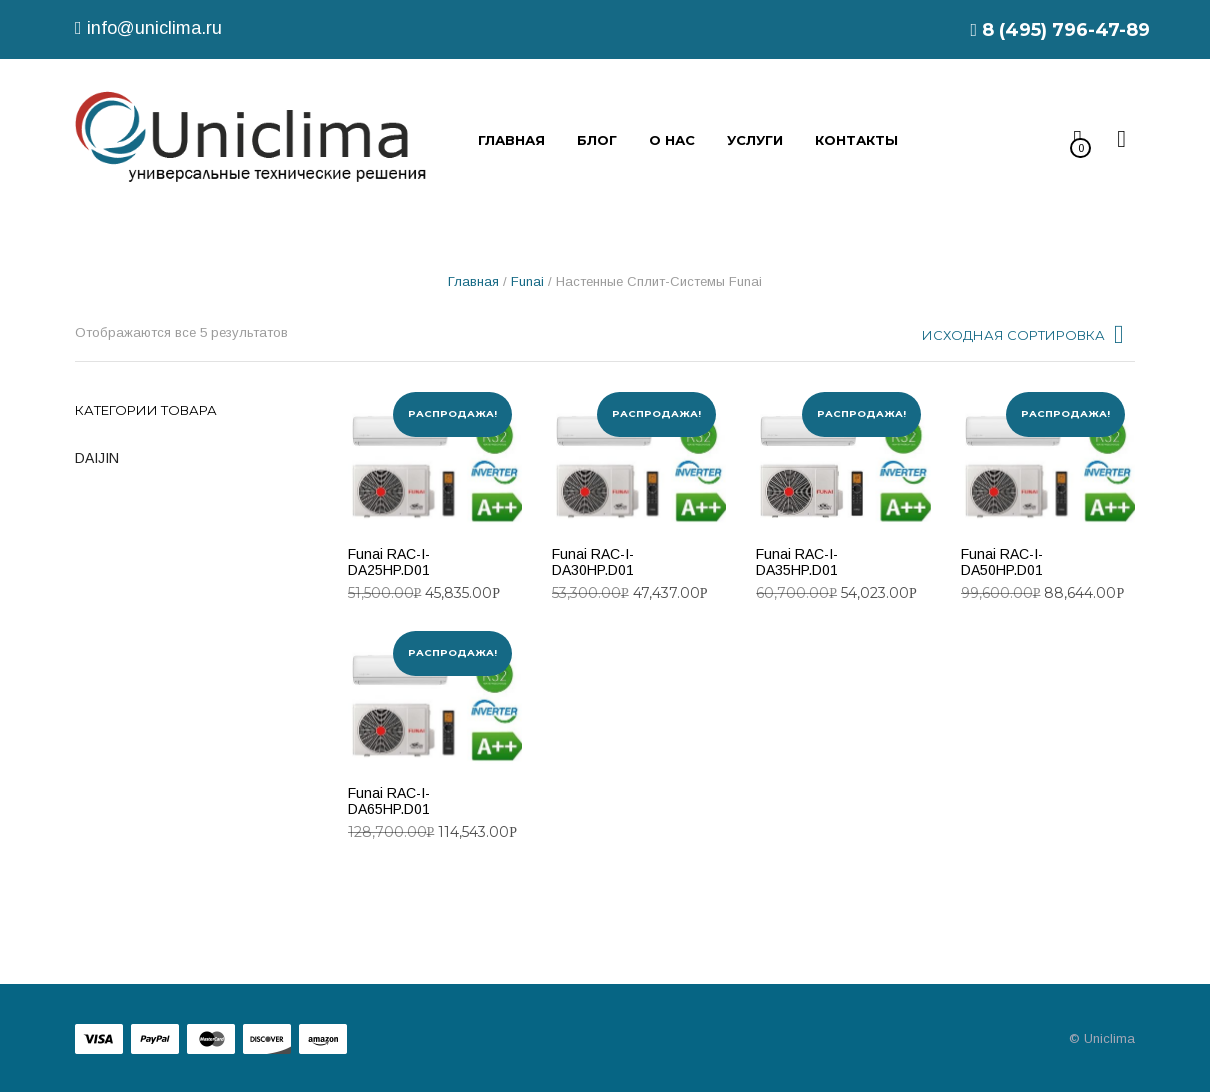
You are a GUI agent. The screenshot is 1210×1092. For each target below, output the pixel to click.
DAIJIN (97, 458)
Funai (527, 281)
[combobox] (1024, 340)
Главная (473, 281)
